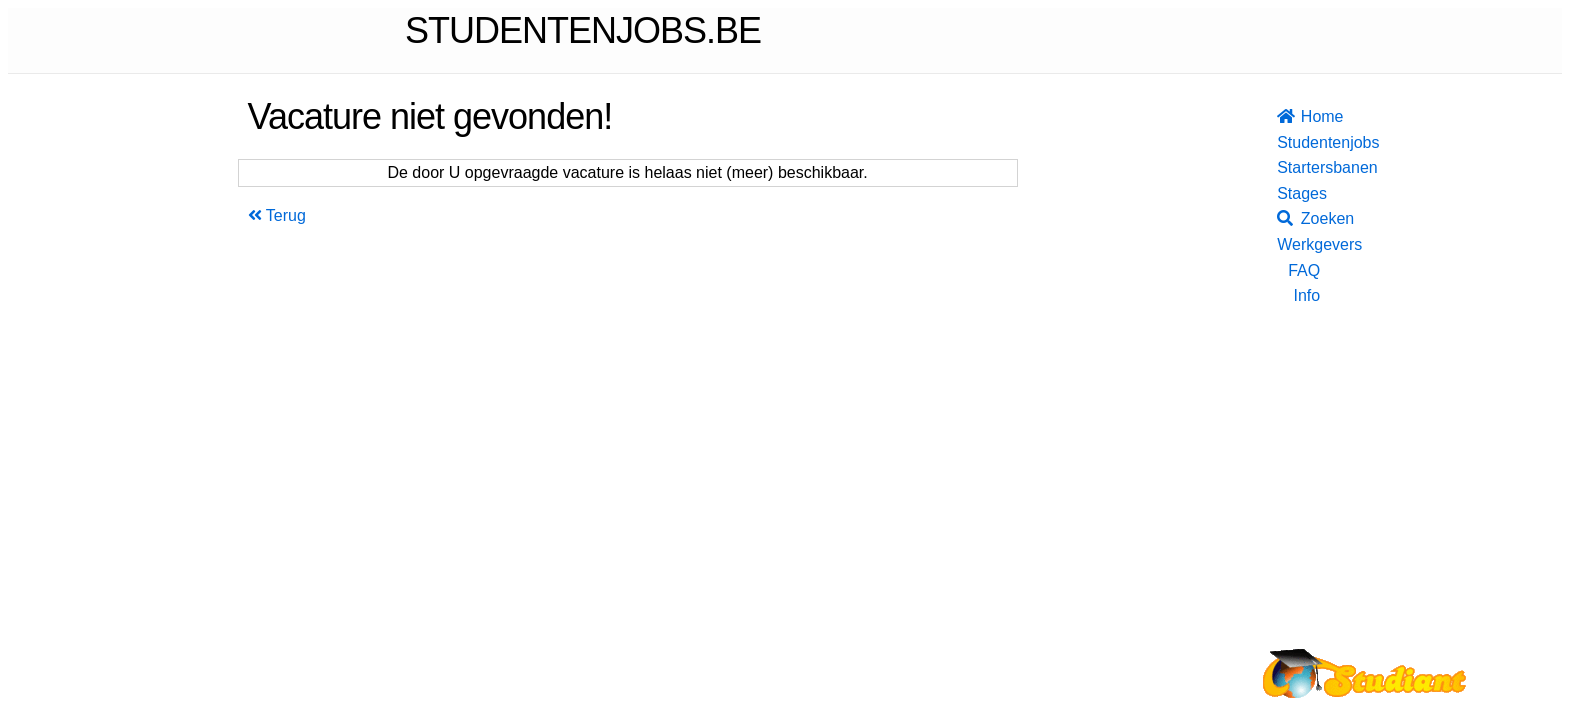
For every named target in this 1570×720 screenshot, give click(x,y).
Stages (1298, 193)
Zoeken (1298, 218)
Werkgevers (1298, 244)
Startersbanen (1298, 167)
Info (1306, 295)
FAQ (1304, 270)
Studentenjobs (1298, 142)
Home (1298, 116)
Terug (277, 215)
